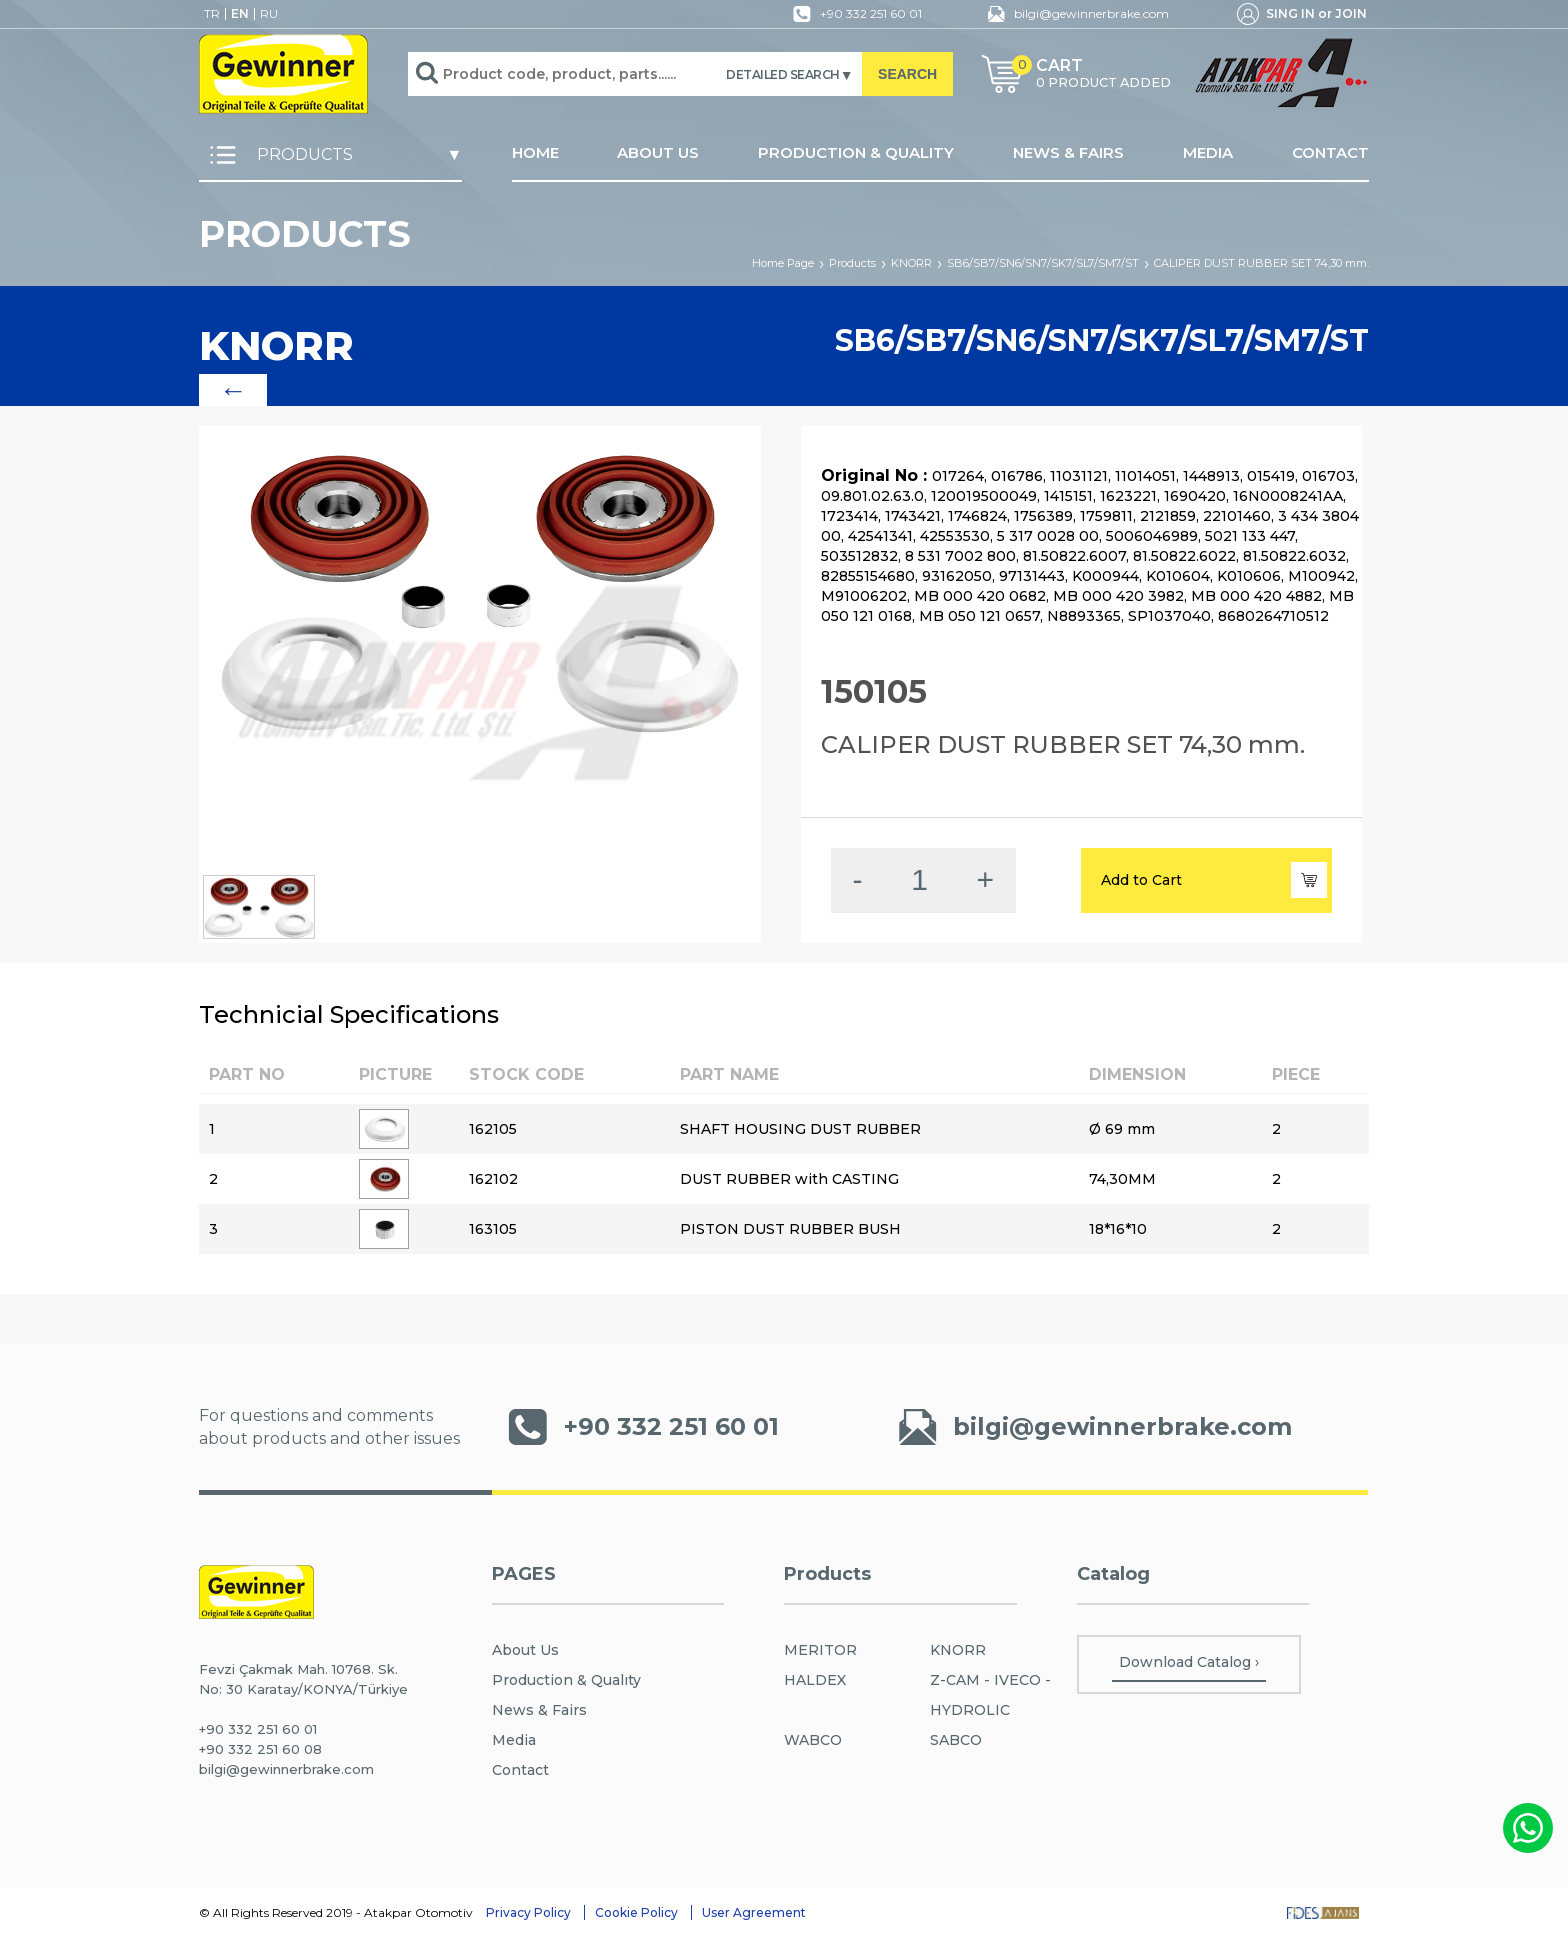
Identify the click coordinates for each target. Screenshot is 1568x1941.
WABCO (813, 1740)
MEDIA (1208, 153)
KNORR (911, 263)
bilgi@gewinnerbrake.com (1073, 14)
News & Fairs (539, 1710)
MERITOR (820, 1650)
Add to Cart (1214, 880)
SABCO (956, 1740)
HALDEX (815, 1680)
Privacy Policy (528, 1912)
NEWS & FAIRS (1068, 153)
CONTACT (1330, 153)
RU (269, 14)
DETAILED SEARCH (783, 75)
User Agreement (754, 1912)
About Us (525, 1650)
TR (212, 14)
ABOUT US (658, 153)
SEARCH (907, 74)
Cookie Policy (636, 1912)
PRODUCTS (276, 155)
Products (852, 263)
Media (514, 1740)
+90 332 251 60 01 (853, 14)
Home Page (783, 263)
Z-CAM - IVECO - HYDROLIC (990, 1695)
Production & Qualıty (566, 1680)
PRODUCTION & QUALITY (856, 153)
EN (240, 14)
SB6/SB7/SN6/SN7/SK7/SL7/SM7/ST (1043, 263)
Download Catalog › (1189, 1662)
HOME (535, 153)
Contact (520, 1770)
